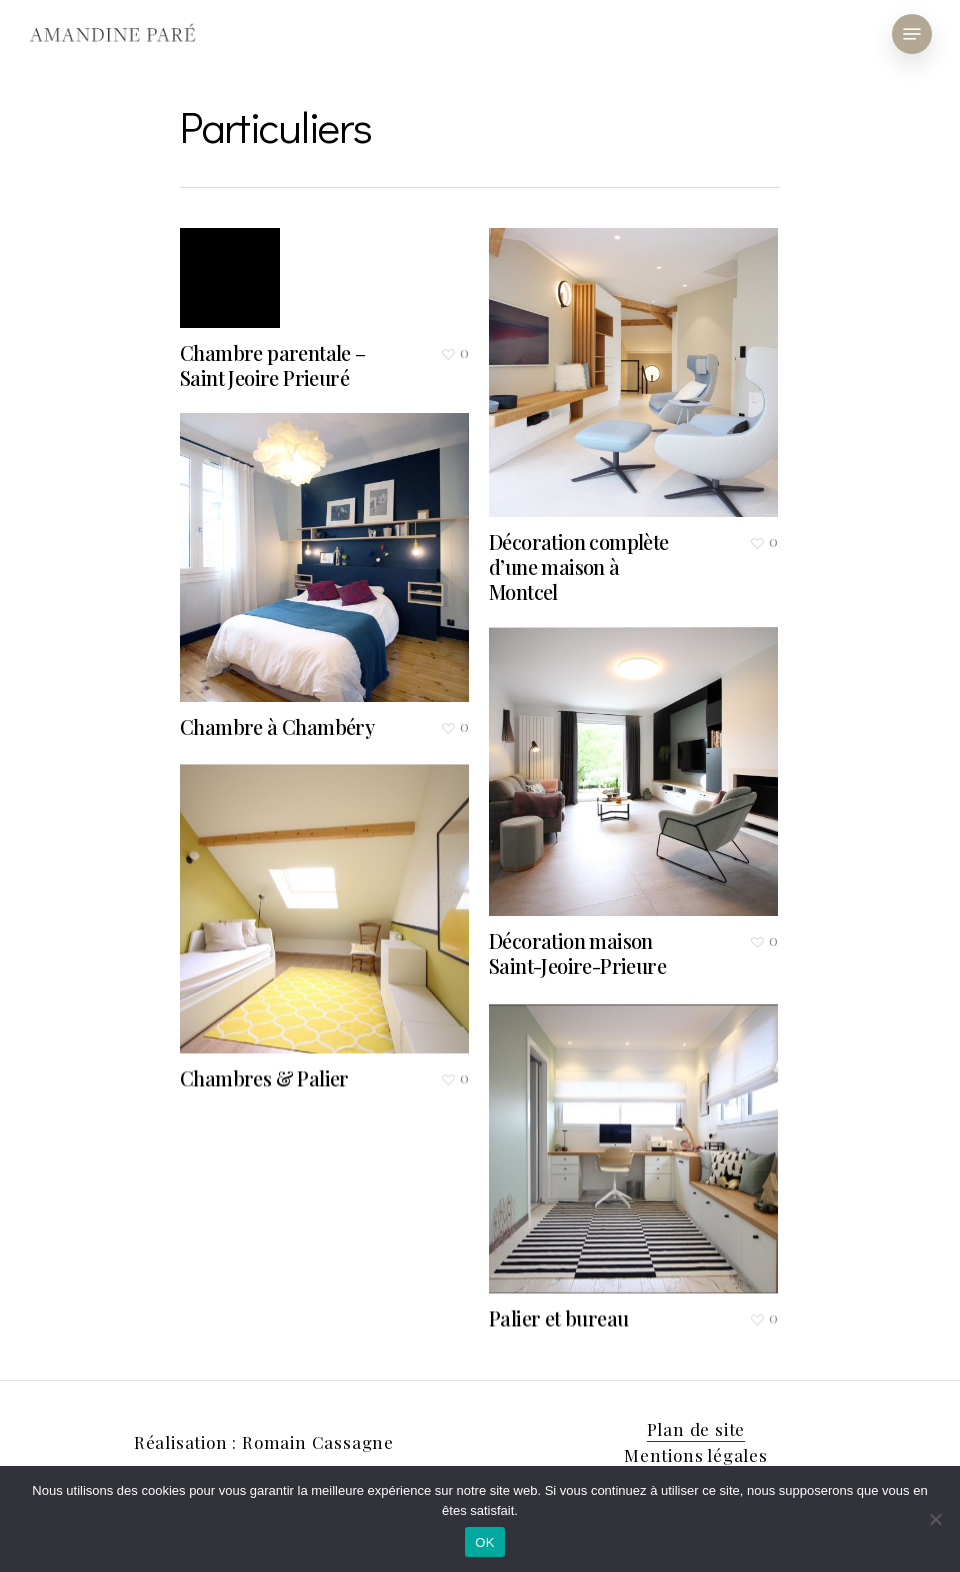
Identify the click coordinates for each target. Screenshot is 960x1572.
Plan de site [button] (696, 1429)
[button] (912, 34)
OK (484, 1542)
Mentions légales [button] (696, 1455)
